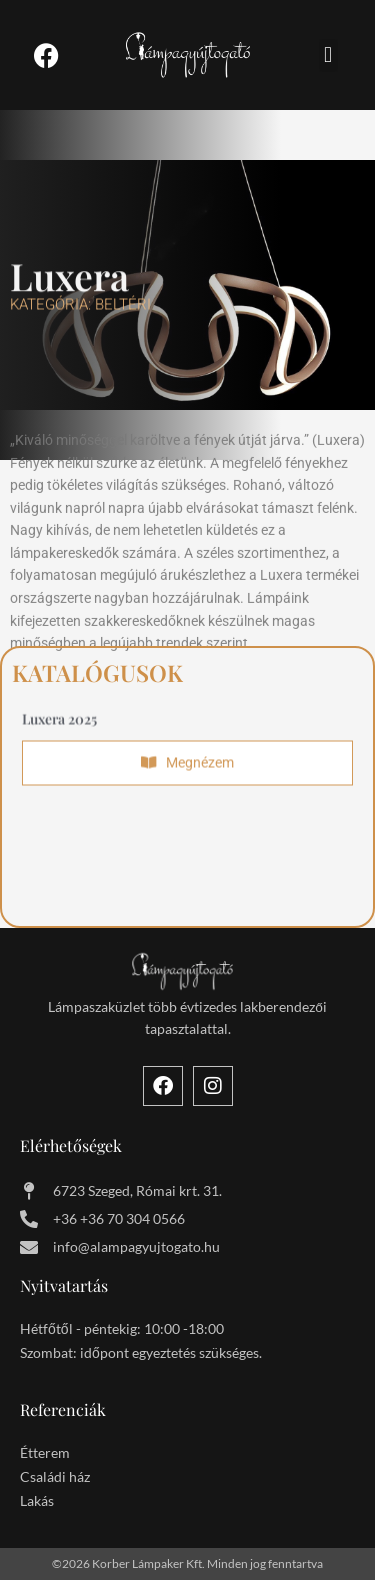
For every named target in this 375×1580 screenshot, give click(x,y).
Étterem (45, 1452)
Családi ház (55, 1476)
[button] (328, 55)
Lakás (37, 1500)
